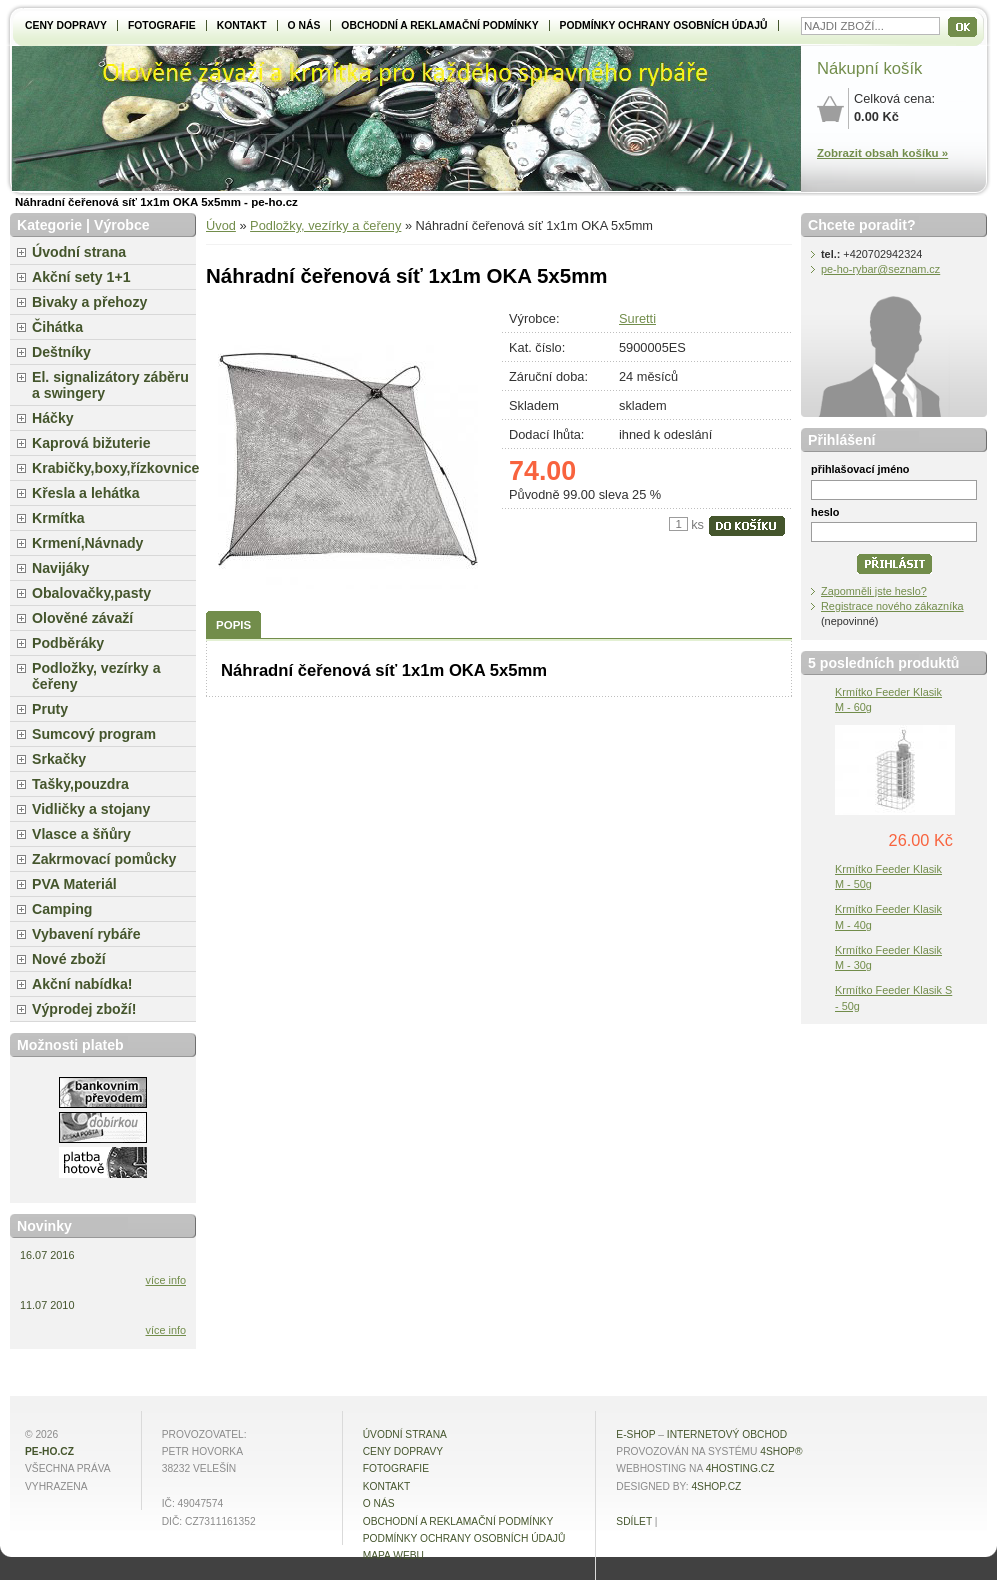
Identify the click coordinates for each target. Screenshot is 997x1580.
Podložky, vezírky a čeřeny (325, 225)
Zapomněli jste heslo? (874, 591)
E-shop (635, 1434)
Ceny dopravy (66, 25)
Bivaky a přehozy (89, 302)
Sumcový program (94, 734)
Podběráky (68, 643)
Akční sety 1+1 (81, 277)
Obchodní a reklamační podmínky (439, 25)
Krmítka (58, 518)
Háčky (53, 418)
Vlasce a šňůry (81, 834)
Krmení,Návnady (87, 543)
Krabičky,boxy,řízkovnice (114, 468)
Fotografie (162, 25)
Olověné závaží (82, 618)
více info (166, 1280)
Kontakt (242, 25)
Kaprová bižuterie (91, 443)
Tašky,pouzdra (80, 784)
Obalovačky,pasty (91, 593)
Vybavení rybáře (86, 934)
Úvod (221, 225)
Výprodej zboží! (84, 1009)
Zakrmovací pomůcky (104, 859)
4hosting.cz (740, 1468)
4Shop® (781, 1451)
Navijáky (60, 568)
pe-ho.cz (49, 1451)
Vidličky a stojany (91, 809)
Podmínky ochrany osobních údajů (664, 25)
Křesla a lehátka (86, 493)
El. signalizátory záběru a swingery (110, 385)
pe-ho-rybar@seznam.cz (880, 269)
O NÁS (304, 25)
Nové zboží (69, 959)
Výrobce (122, 225)
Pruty (50, 709)
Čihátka (57, 327)
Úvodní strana (79, 252)
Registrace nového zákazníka (892, 606)
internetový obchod (727, 1434)
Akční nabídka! (82, 984)
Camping (62, 909)
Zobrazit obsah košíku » (882, 153)
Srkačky (59, 759)
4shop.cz (716, 1486)
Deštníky (61, 352)
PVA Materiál (74, 884)
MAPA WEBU (393, 1555)
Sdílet (634, 1521)
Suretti (637, 318)
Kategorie (49, 225)
